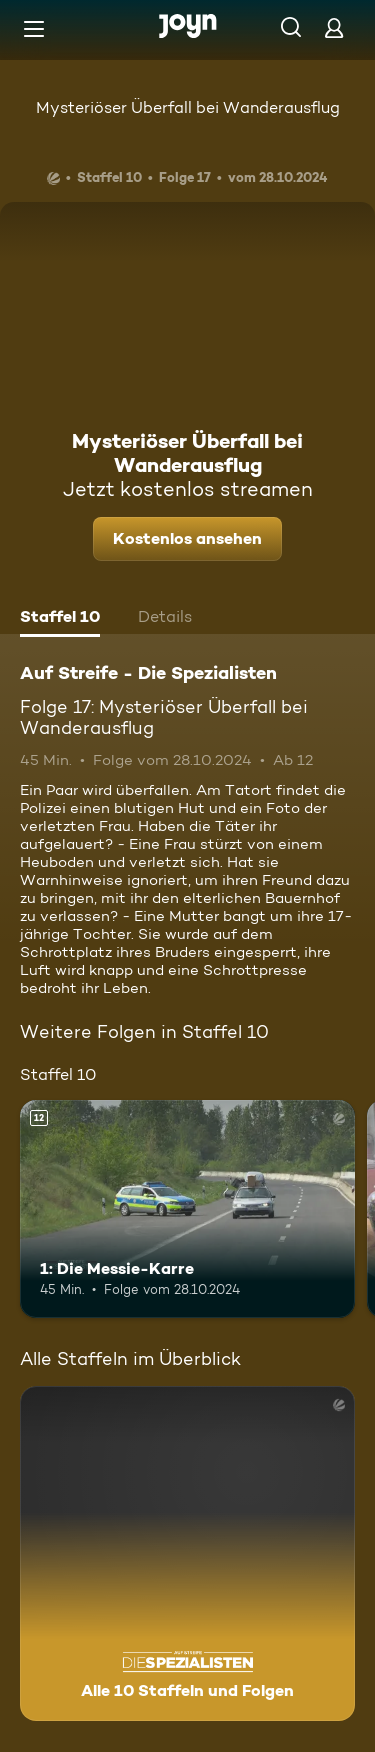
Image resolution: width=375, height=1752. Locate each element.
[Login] (334, 27)
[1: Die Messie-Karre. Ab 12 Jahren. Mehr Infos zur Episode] (187, 1209)
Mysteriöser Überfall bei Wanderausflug (188, 107)
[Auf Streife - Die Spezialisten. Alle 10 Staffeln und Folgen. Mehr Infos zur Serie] (187, 1553)
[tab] (60, 619)
